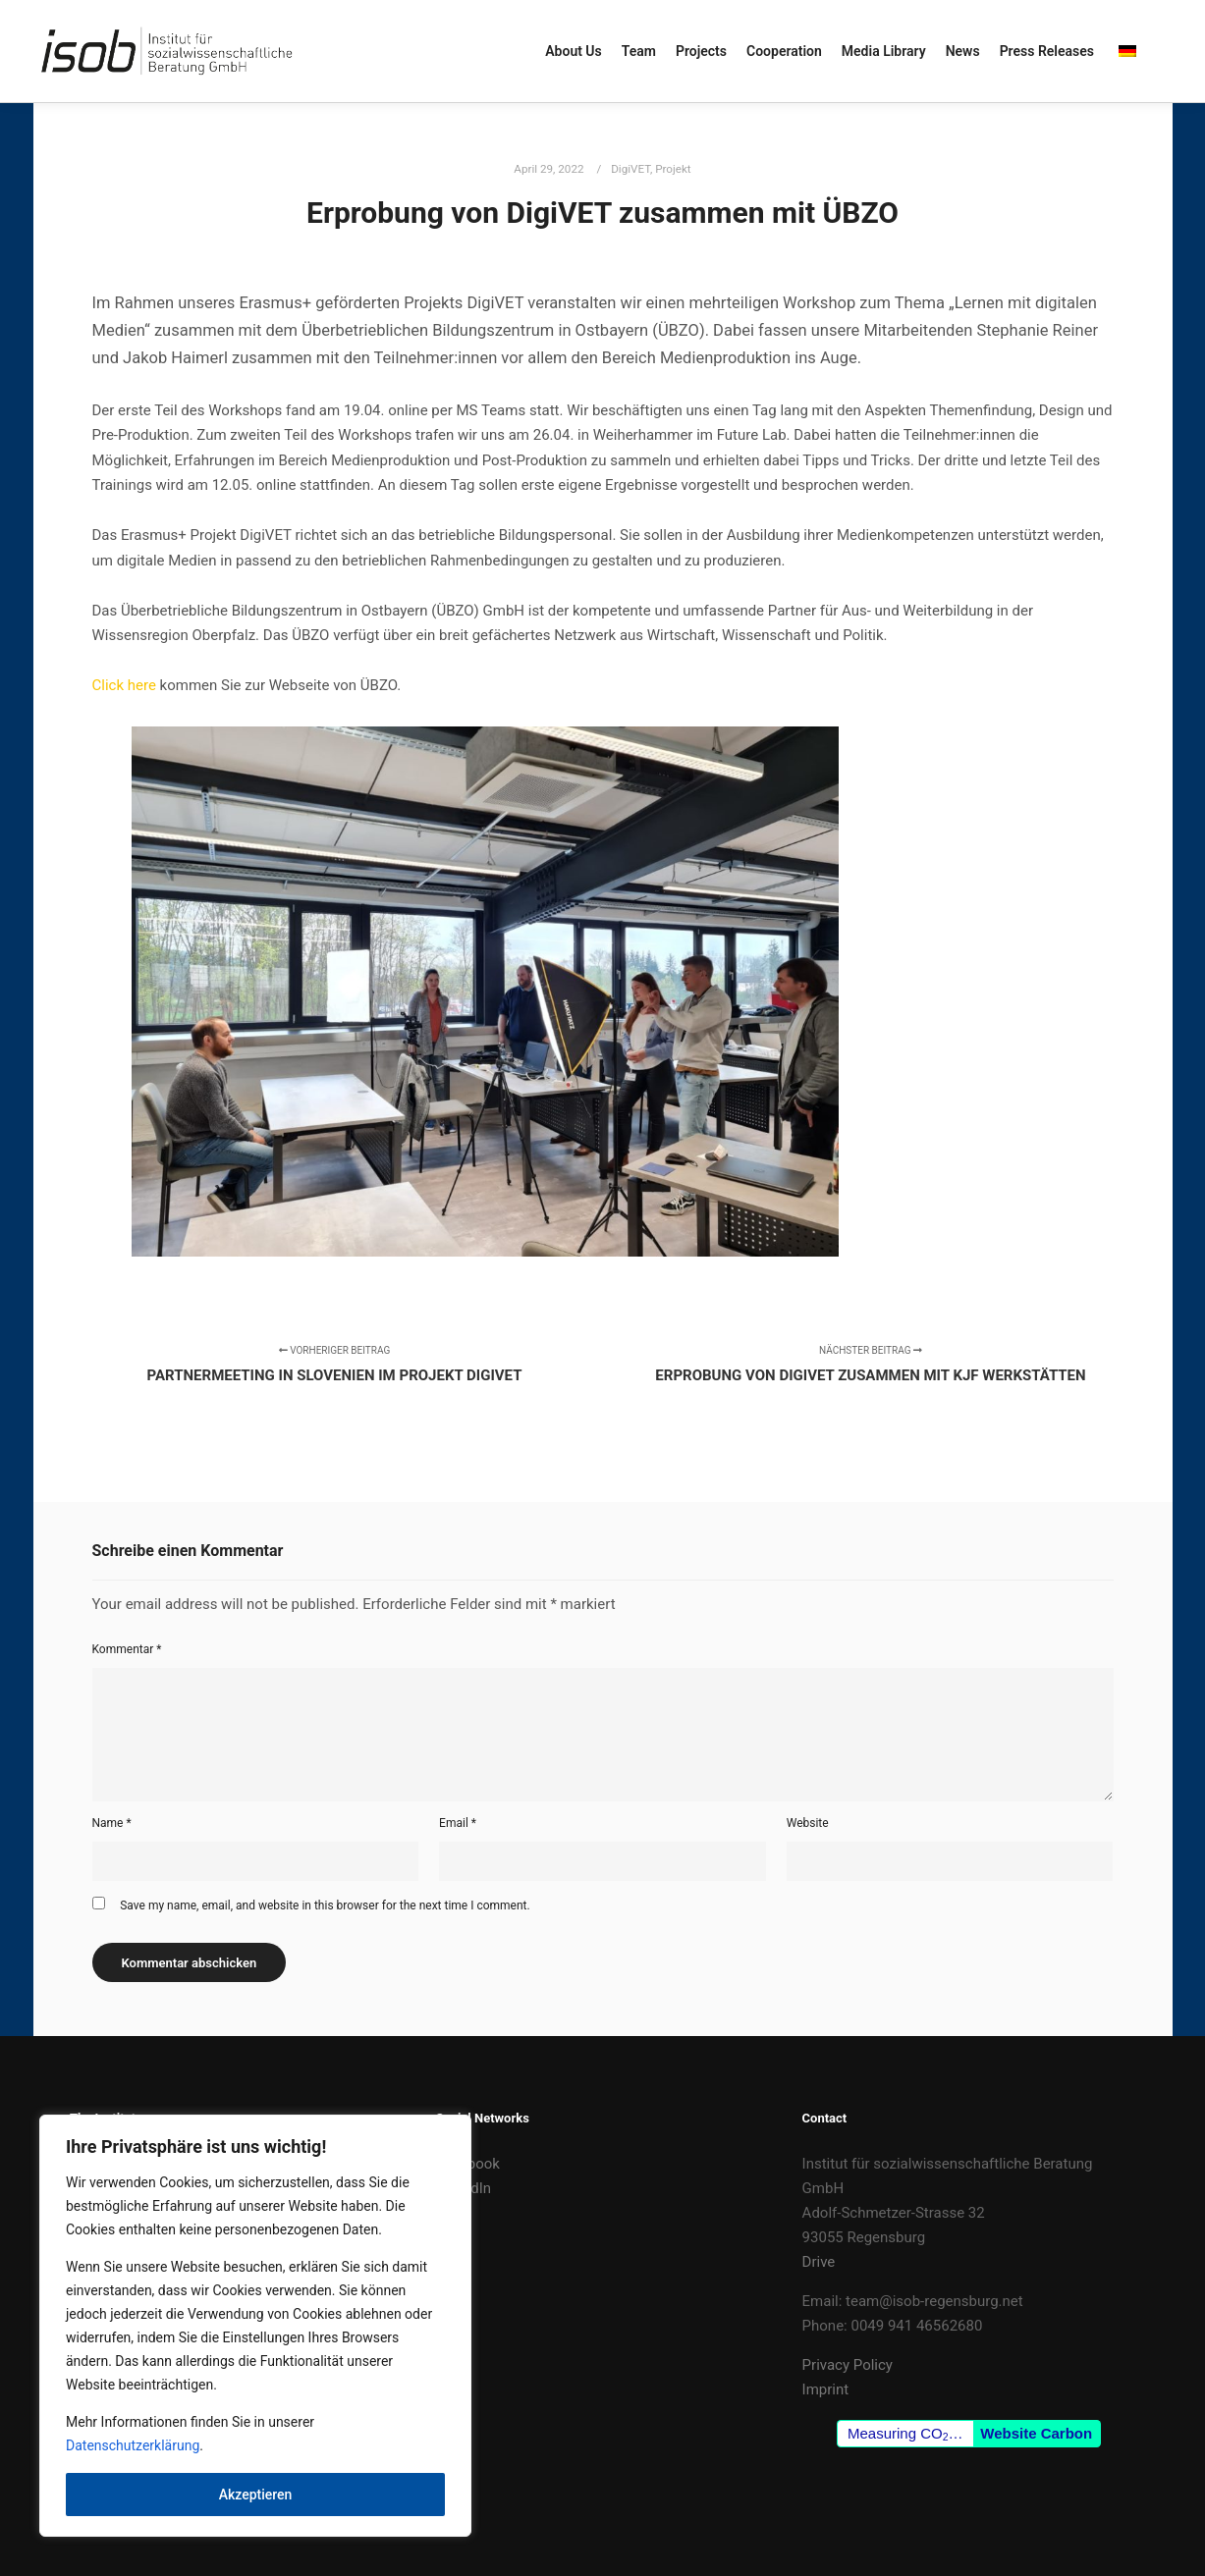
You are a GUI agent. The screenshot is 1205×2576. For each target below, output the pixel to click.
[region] (255, 2326)
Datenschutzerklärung (132, 2445)
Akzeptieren (256, 2494)
